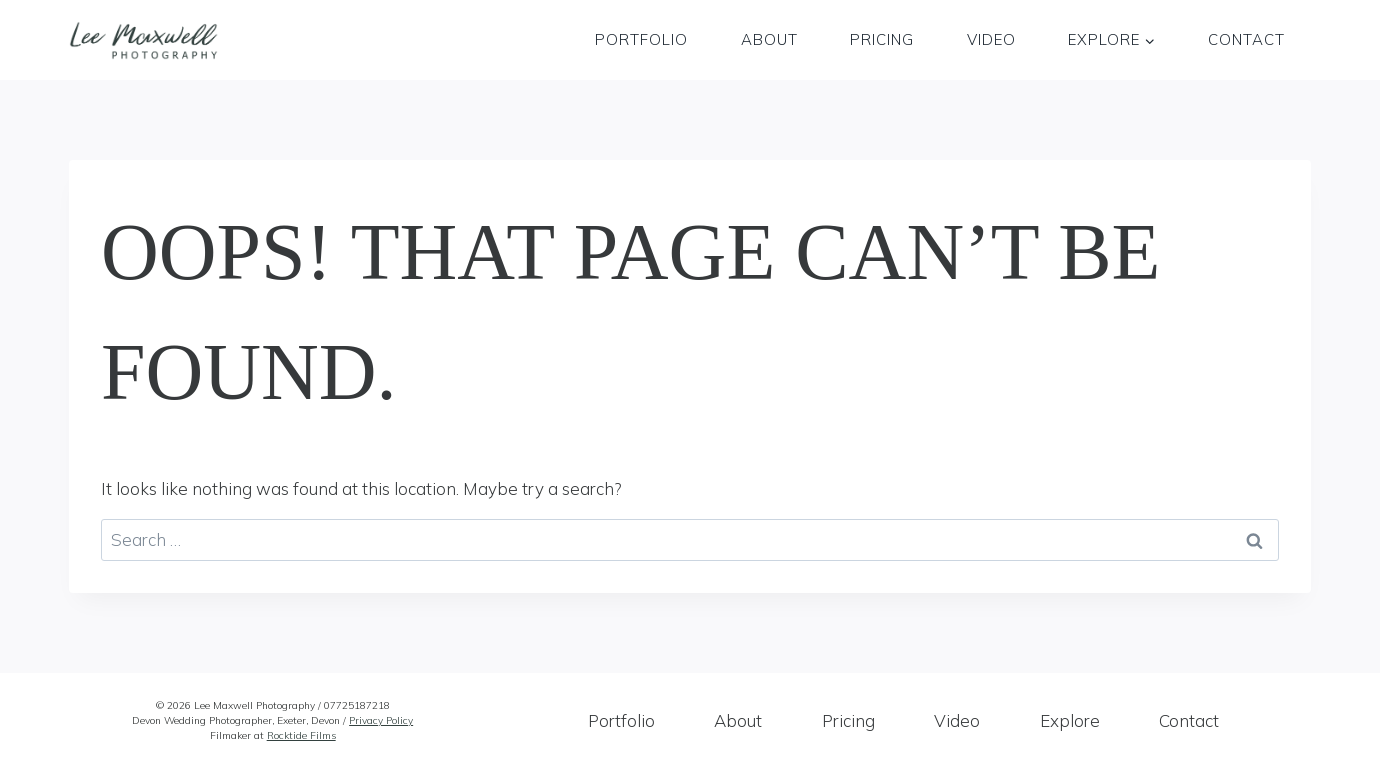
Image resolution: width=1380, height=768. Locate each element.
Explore (1070, 720)
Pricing (882, 39)
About (769, 39)
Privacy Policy (381, 720)
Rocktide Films (301, 735)
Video (991, 39)
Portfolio (641, 39)
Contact (1246, 39)
